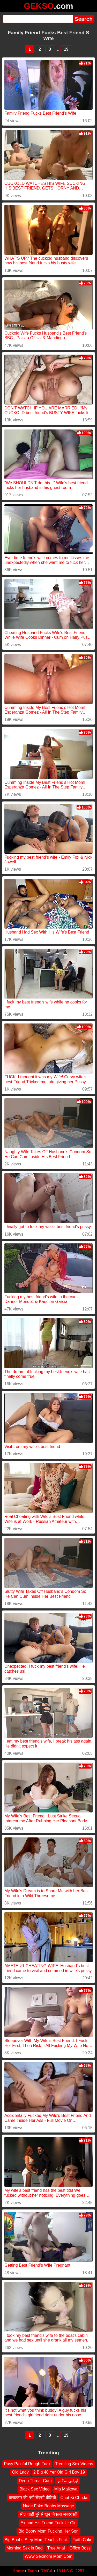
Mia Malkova (66, 2489)
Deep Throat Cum (35, 2480)
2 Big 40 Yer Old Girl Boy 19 (59, 2472)
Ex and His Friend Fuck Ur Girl (48, 2522)
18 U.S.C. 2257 (70, 2571)
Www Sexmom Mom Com (48, 2556)
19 (66, 49)
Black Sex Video (34, 2489)
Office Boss (80, 2548)
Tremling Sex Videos (74, 2464)
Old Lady (20, 2472)
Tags (32, 2571)
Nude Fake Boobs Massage (48, 2505)
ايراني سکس (67, 2480)
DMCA (46, 2571)
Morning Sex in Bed (24, 2548)
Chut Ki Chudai (74, 2497)
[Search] (38, 19)
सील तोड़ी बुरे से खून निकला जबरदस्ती (49, 2514)
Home (18, 2571)
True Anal (56, 2548)
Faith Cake (82, 2539)
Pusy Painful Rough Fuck (27, 2464)
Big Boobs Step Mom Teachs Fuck (36, 2539)
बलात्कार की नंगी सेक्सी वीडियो (32, 2497)
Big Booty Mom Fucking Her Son (48, 2531)
